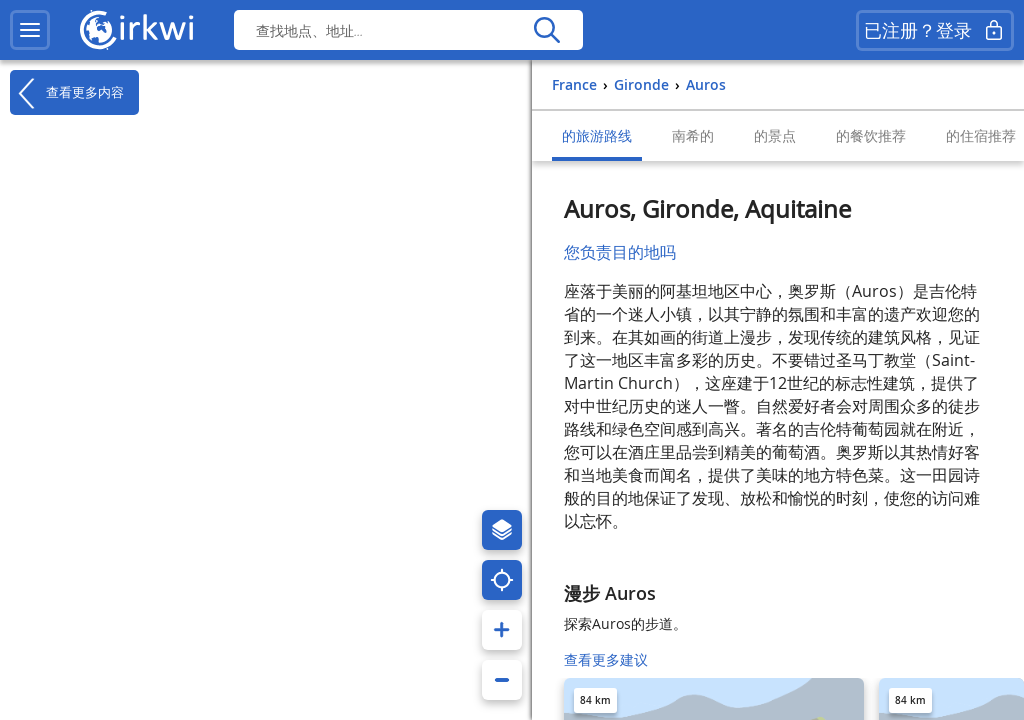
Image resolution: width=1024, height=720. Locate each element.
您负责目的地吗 (620, 252)
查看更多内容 (67, 93)
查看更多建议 (606, 659)
